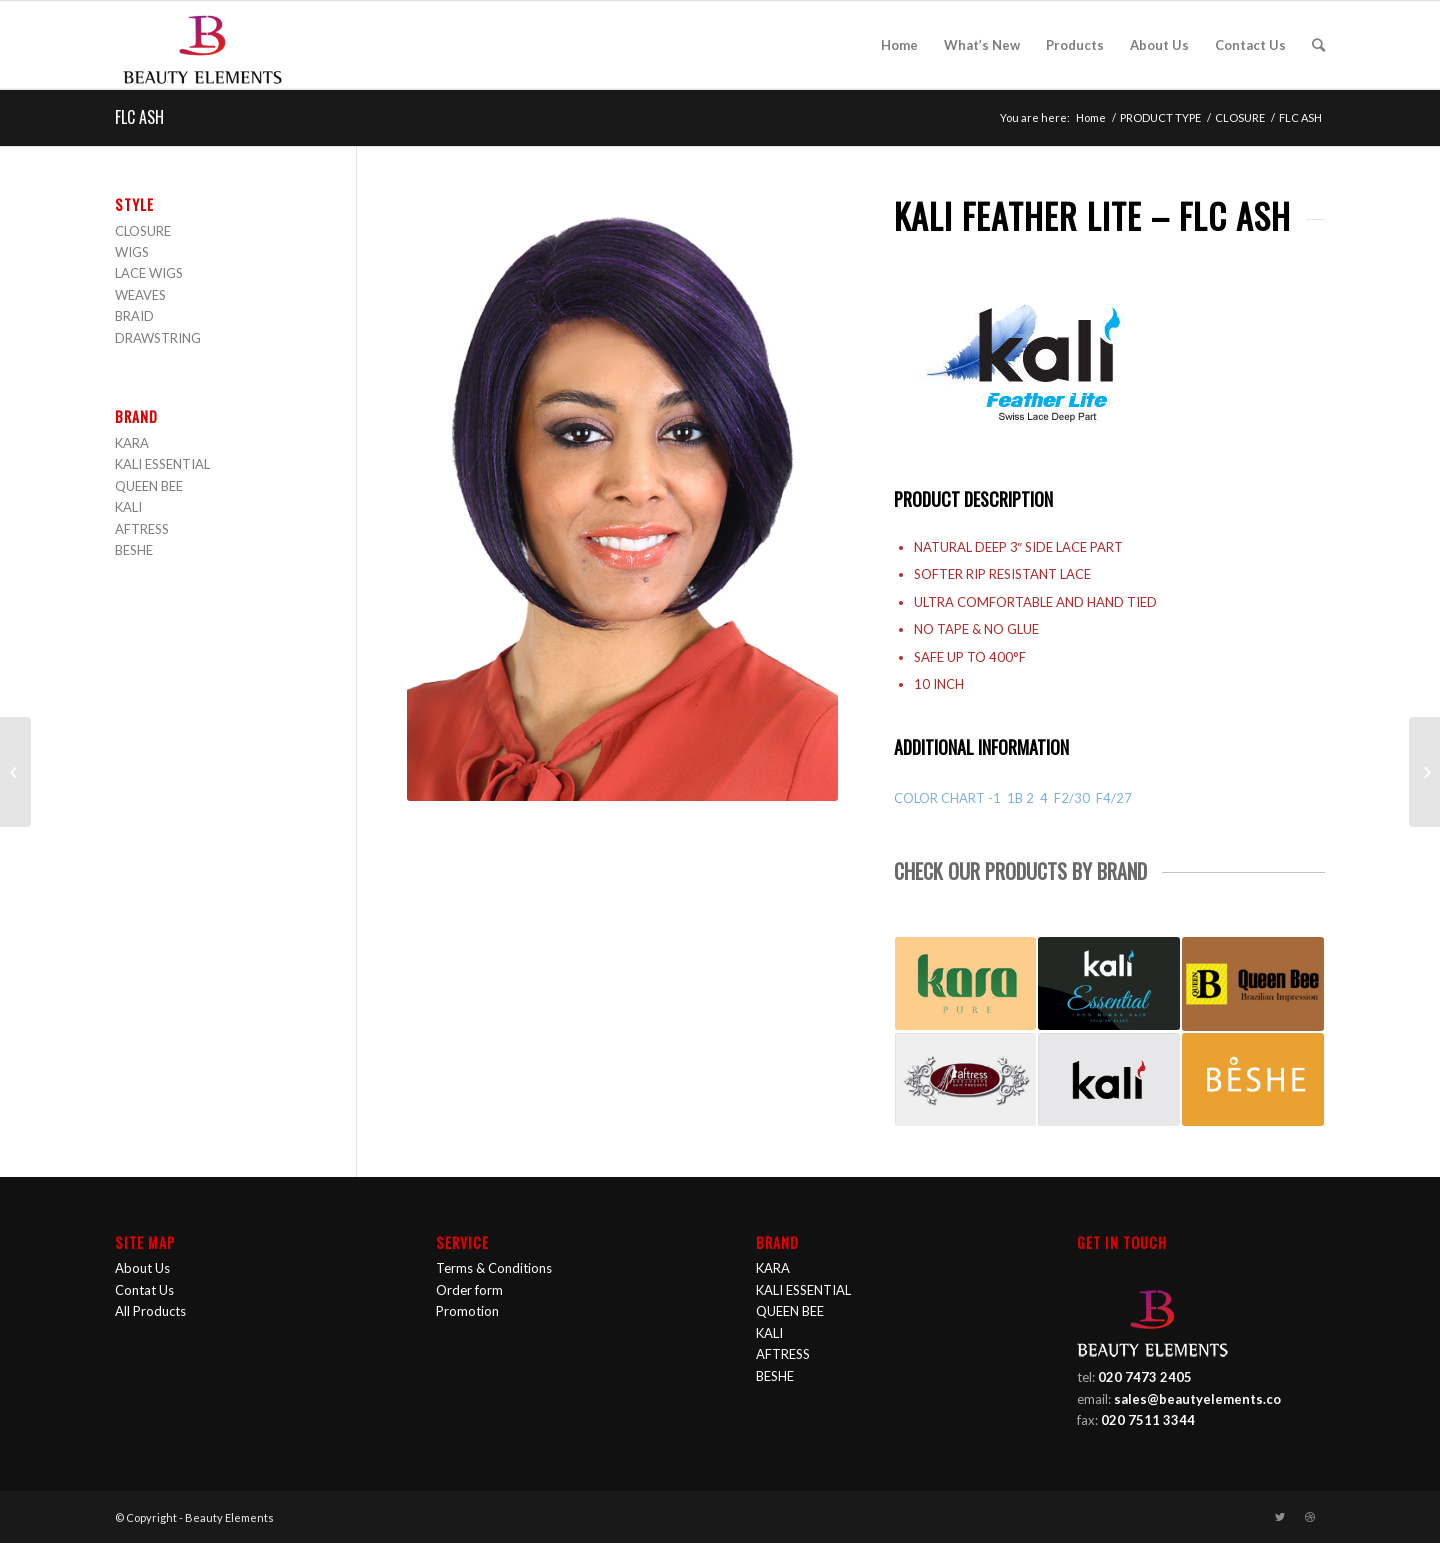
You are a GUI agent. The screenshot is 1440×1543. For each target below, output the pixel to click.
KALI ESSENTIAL (162, 464)
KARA (132, 443)
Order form (469, 1290)
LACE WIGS (149, 273)
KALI (128, 507)
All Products (150, 1311)
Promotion (467, 1311)
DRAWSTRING (158, 338)
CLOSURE (1240, 117)
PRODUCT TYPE (1160, 117)
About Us (142, 1268)
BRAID (134, 316)
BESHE (134, 550)
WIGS (132, 252)
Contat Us (144, 1290)
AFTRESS (142, 529)
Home (1091, 117)
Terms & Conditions (494, 1268)
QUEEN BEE (149, 486)
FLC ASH (139, 117)
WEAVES (140, 295)
